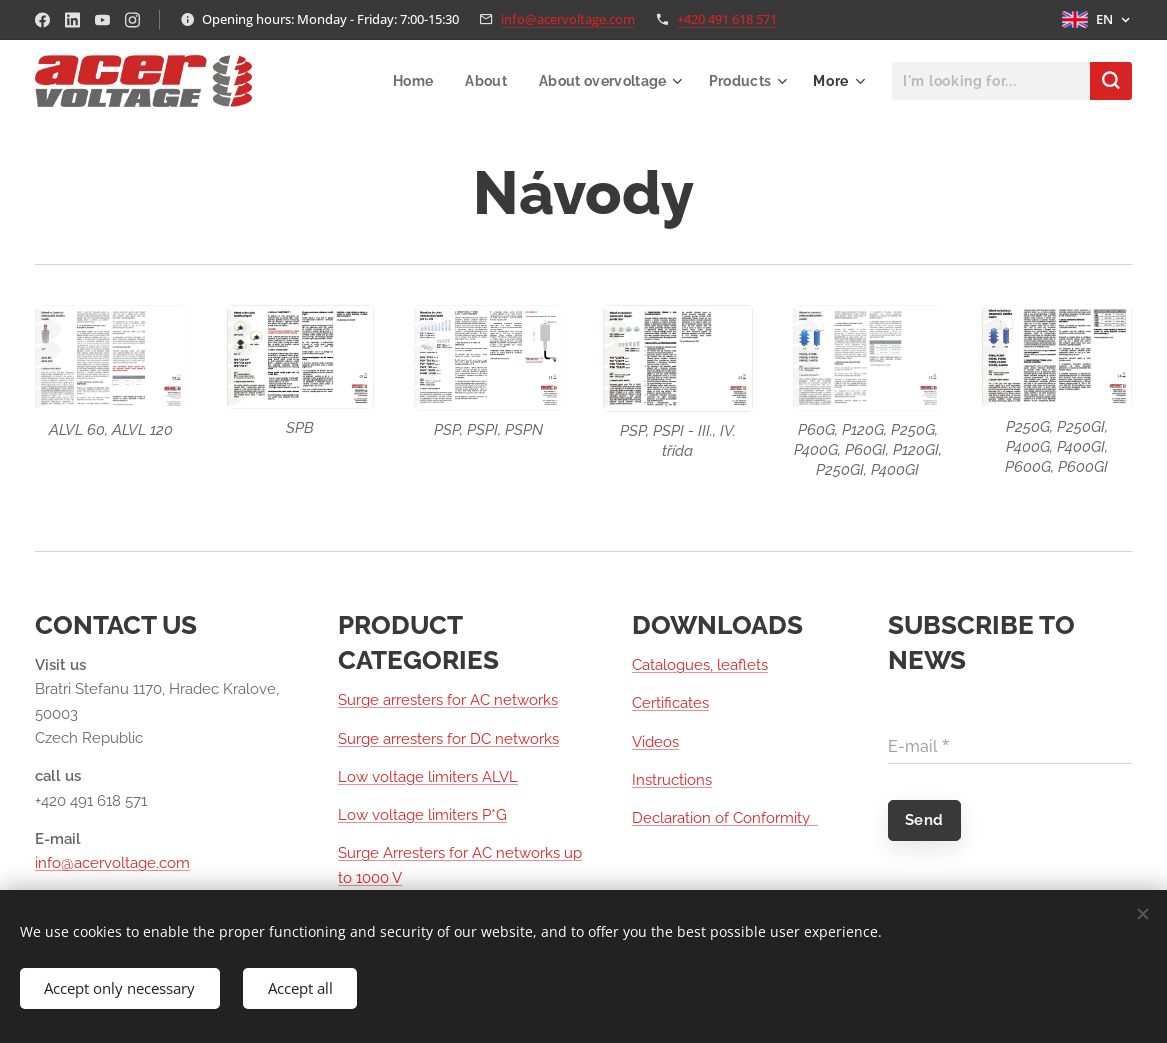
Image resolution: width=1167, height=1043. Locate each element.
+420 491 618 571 (727, 19)
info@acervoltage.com (568, 19)
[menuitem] (406, 81)
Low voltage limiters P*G (422, 815)
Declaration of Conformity (725, 818)
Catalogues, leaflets (700, 665)
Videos (655, 741)
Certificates (670, 703)
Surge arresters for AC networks (448, 700)
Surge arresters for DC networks (448, 738)
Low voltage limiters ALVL (428, 777)
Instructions (672, 780)
